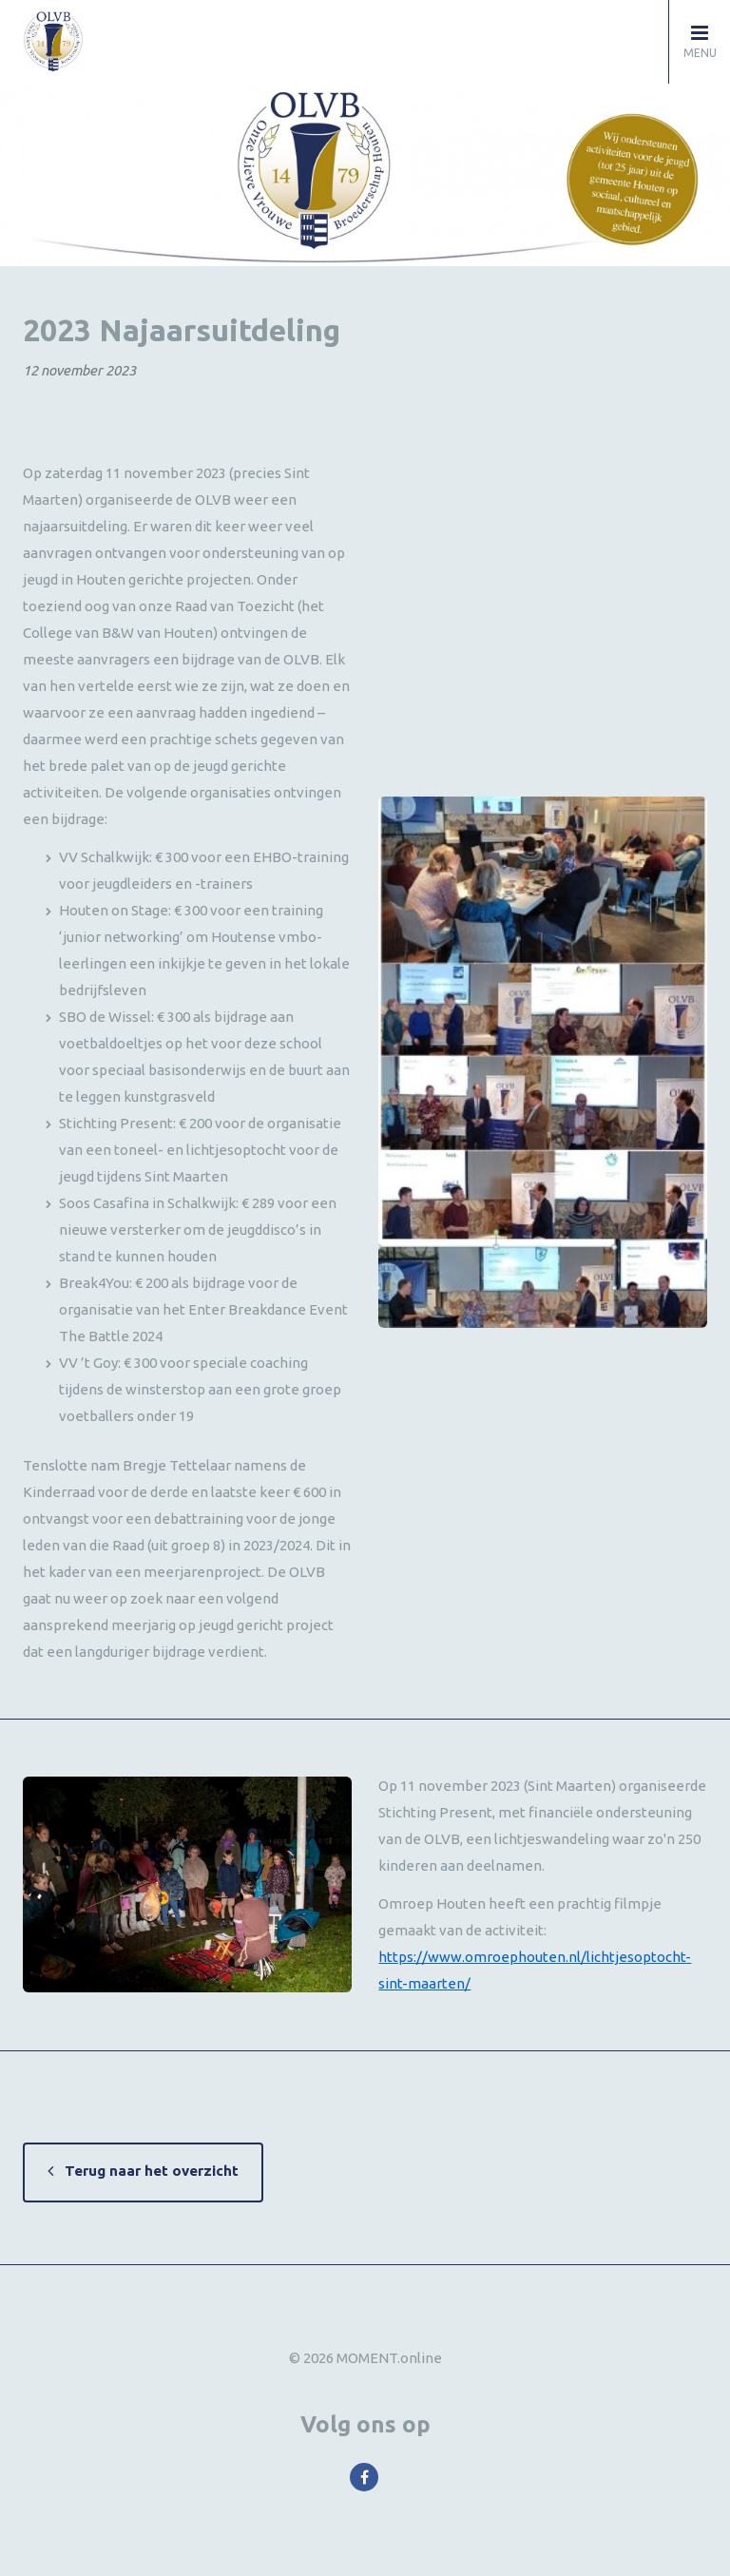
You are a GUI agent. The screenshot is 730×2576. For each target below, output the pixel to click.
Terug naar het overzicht (152, 2171)
